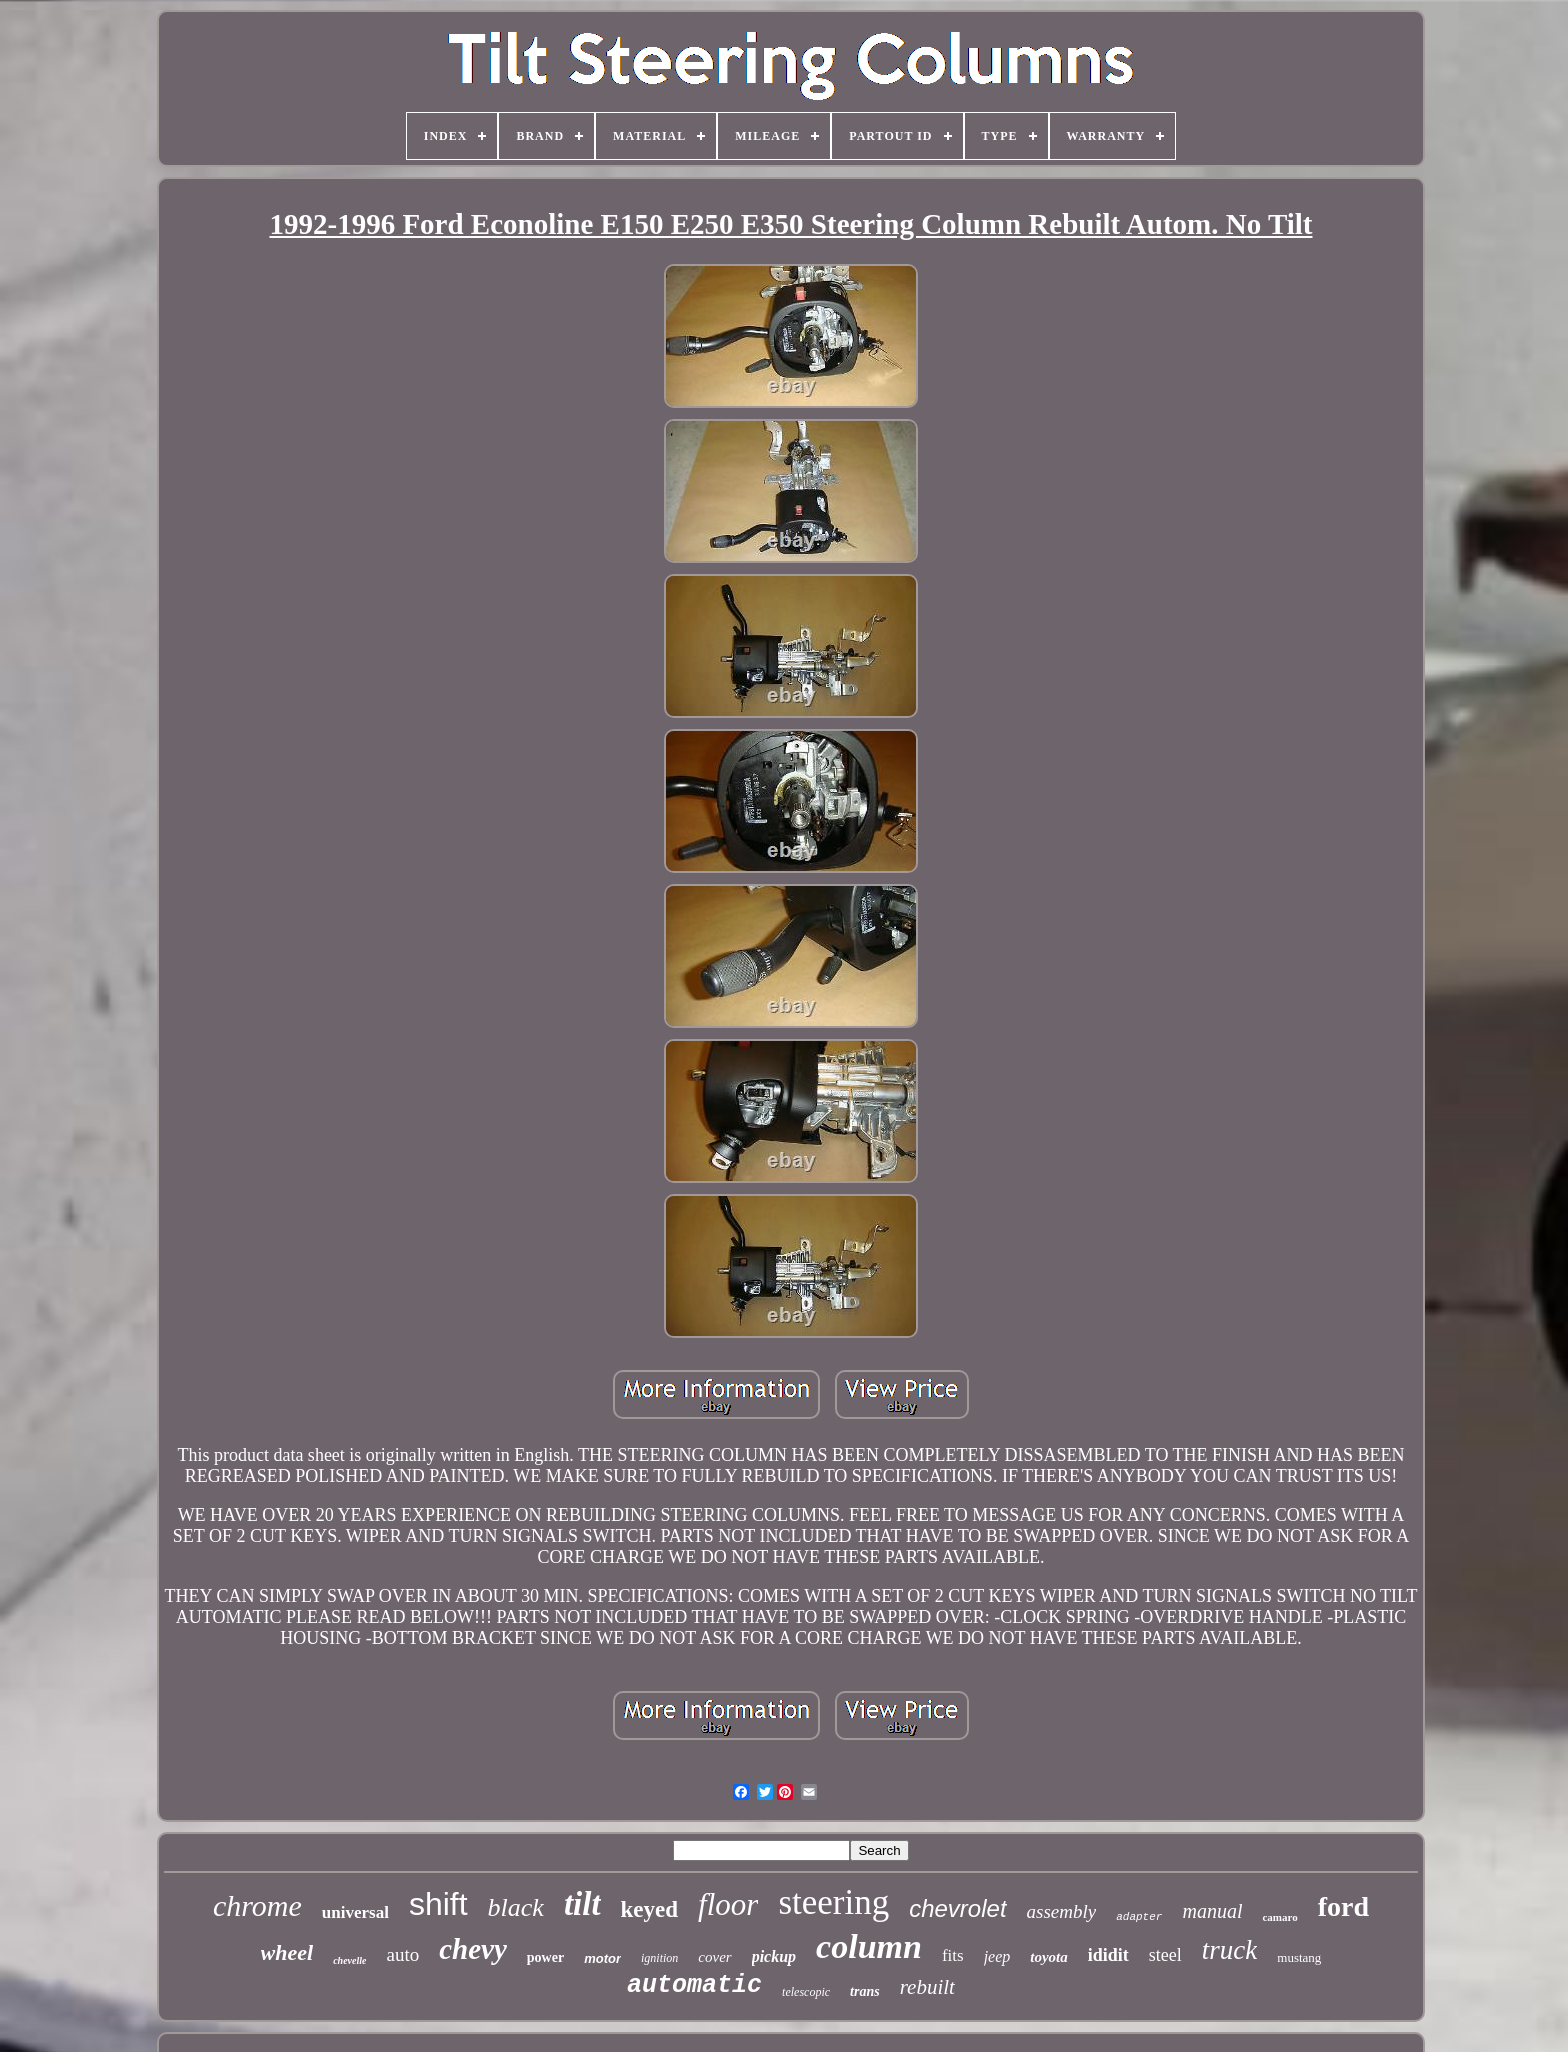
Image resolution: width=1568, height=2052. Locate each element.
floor (728, 1904)
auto (402, 1954)
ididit (1108, 1955)
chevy (473, 1949)
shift (438, 1904)
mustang (1299, 1957)
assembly (1062, 1911)
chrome (257, 1905)
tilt (582, 1904)
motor (602, 1958)
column (869, 1946)
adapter (1139, 1917)
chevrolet (957, 1908)
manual (1212, 1911)
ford (1343, 1906)
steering (833, 1902)
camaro (1279, 1917)
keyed (650, 1909)
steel (1165, 1955)
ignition (659, 1958)
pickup (774, 1956)
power (545, 1957)
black (516, 1907)
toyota (1049, 1957)
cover (714, 1957)
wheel (287, 1952)
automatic (694, 1985)
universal (355, 1912)
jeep (997, 1956)
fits (953, 1955)
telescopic (806, 1992)
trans (865, 1991)
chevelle (349, 1960)
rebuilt (927, 1987)
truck (1229, 1950)
